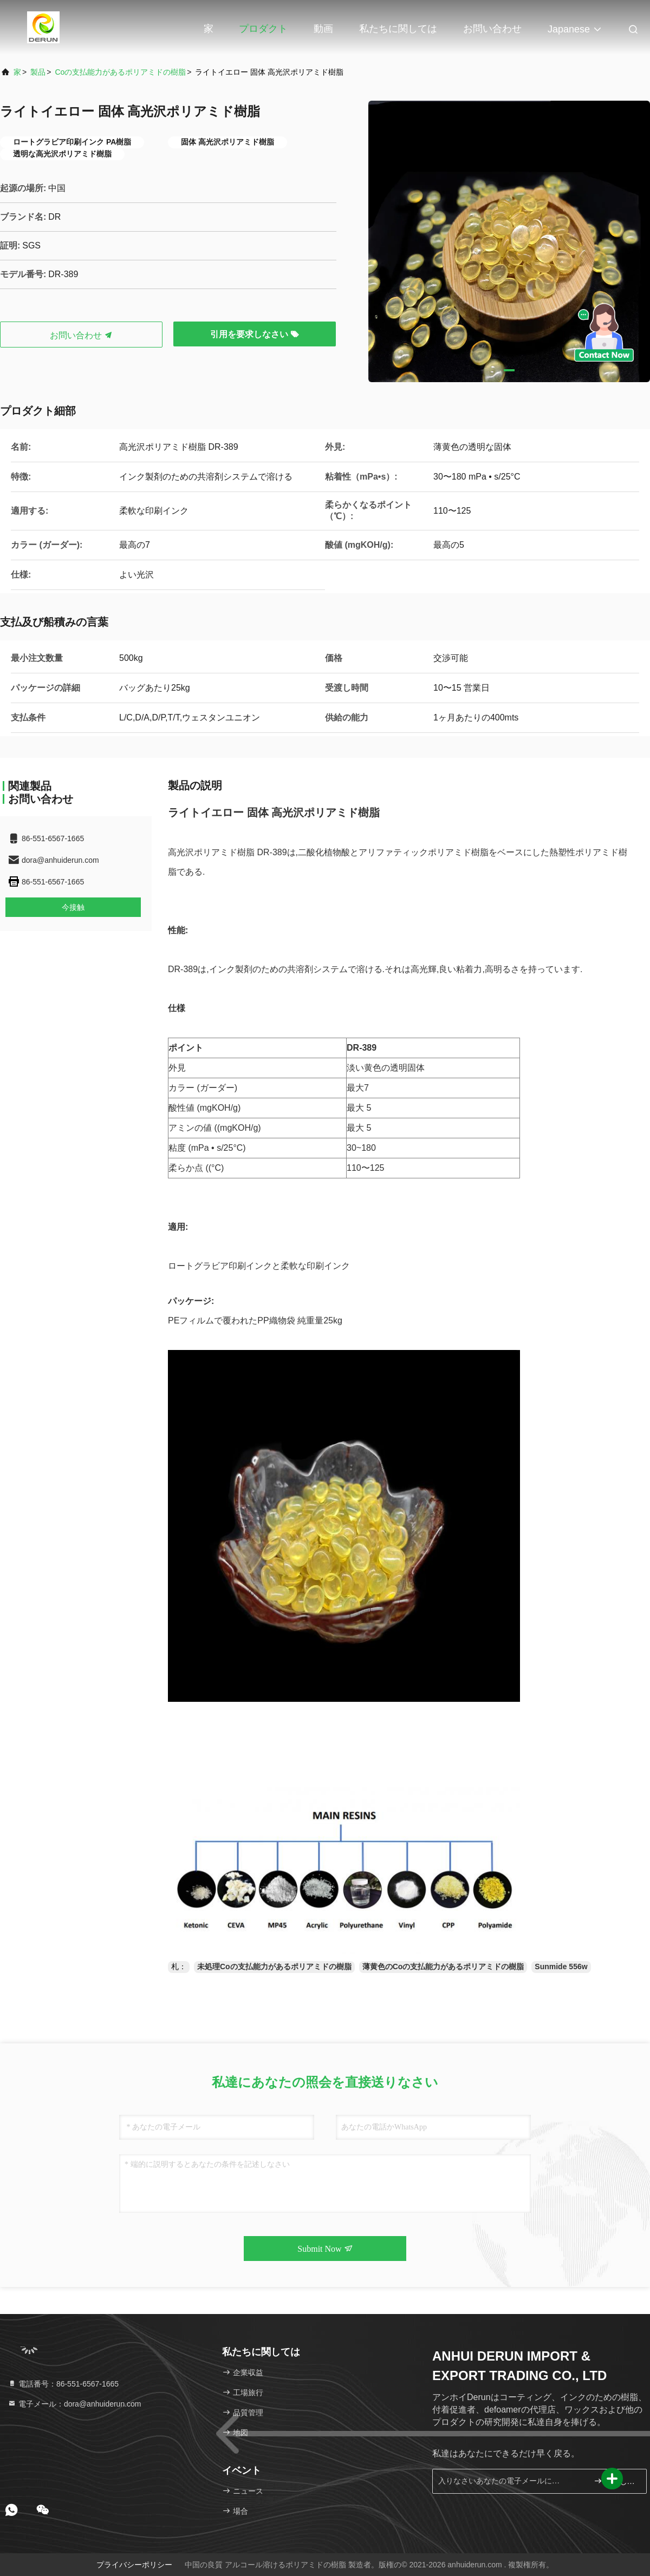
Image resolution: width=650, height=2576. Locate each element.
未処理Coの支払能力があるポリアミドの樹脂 (274, 1966)
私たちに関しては (398, 28)
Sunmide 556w (561, 1966)
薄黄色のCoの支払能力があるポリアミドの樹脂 (443, 1966)
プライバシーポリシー (134, 2564)
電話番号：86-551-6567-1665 (63, 2384)
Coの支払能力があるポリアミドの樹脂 (120, 72)
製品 (38, 72)
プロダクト (263, 28)
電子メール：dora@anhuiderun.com (74, 2404)
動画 (323, 28)
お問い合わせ (492, 28)
